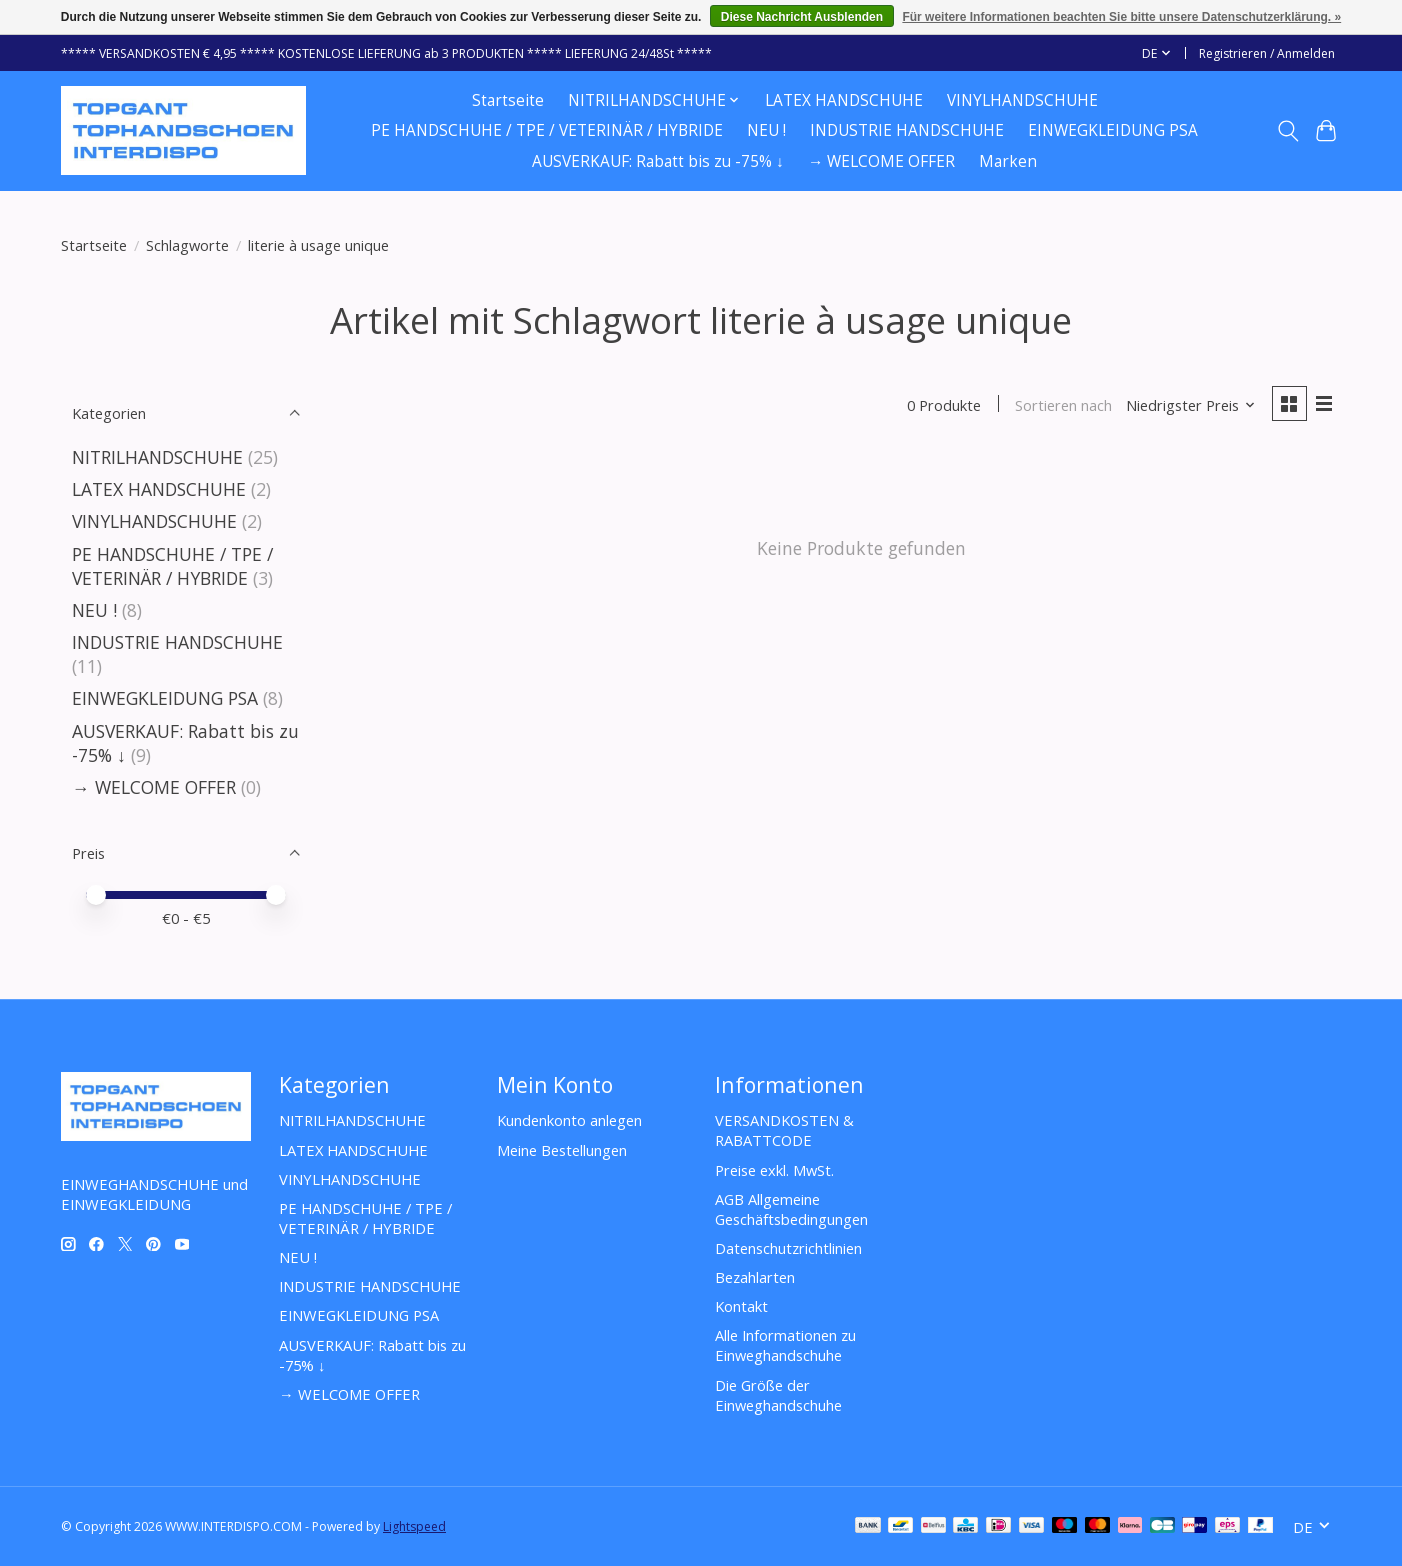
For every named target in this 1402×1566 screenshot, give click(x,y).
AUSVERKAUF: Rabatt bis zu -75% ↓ (658, 161)
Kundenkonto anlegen (569, 1120)
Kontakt (741, 1306)
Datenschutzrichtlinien (788, 1248)
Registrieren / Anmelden (1267, 53)
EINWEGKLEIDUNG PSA (1113, 130)
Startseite (508, 100)
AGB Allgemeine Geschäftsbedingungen (791, 1209)
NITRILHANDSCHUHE (157, 457)
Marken (1008, 161)
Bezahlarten (755, 1277)
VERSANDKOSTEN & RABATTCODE (784, 1130)
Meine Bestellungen (562, 1150)
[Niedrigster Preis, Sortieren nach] (1191, 405)
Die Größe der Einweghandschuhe (778, 1395)
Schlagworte (187, 245)
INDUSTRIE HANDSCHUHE (907, 130)
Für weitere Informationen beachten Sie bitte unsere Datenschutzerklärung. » (1121, 17)
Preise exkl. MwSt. (774, 1170)
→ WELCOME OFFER (881, 161)
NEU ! (766, 130)
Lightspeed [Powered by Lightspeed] (414, 1526)
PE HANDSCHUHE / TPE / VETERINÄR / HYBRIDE (547, 130)
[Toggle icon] (1287, 131)
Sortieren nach (1063, 405)
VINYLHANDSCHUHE (1022, 100)
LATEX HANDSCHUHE (844, 100)
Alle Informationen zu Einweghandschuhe (785, 1345)
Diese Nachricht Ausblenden (802, 17)
